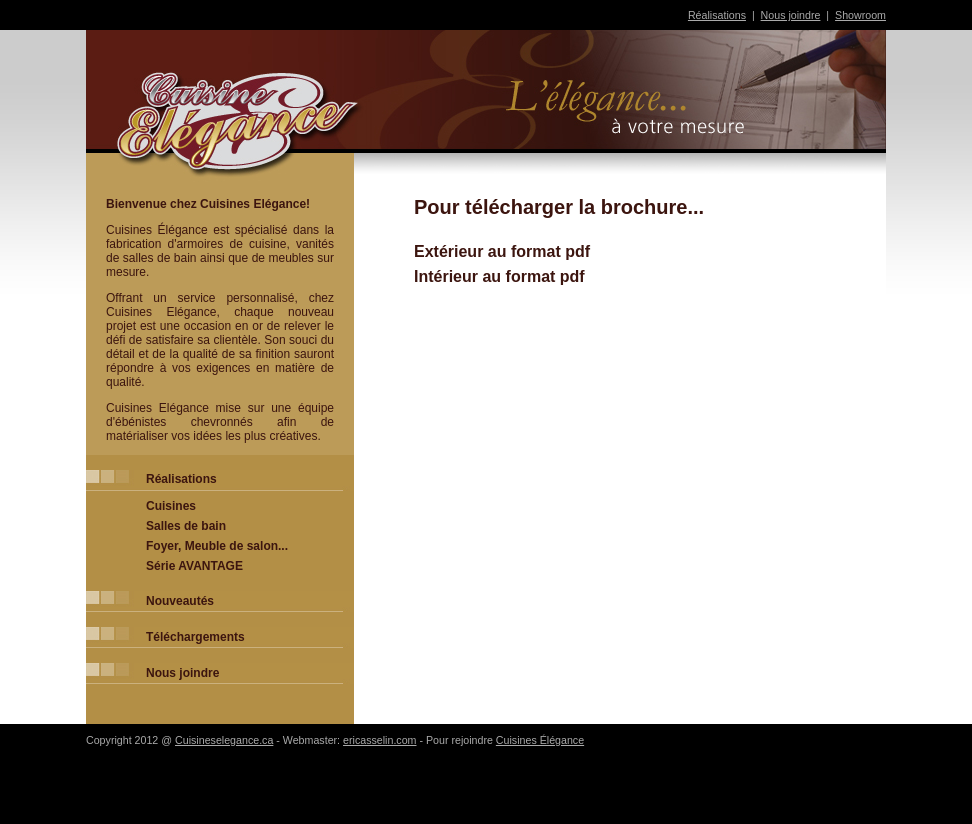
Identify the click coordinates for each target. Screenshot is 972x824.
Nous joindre (791, 15)
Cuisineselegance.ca (224, 740)
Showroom (860, 15)
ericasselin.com (379, 740)
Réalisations (717, 15)
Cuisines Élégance (540, 740)
